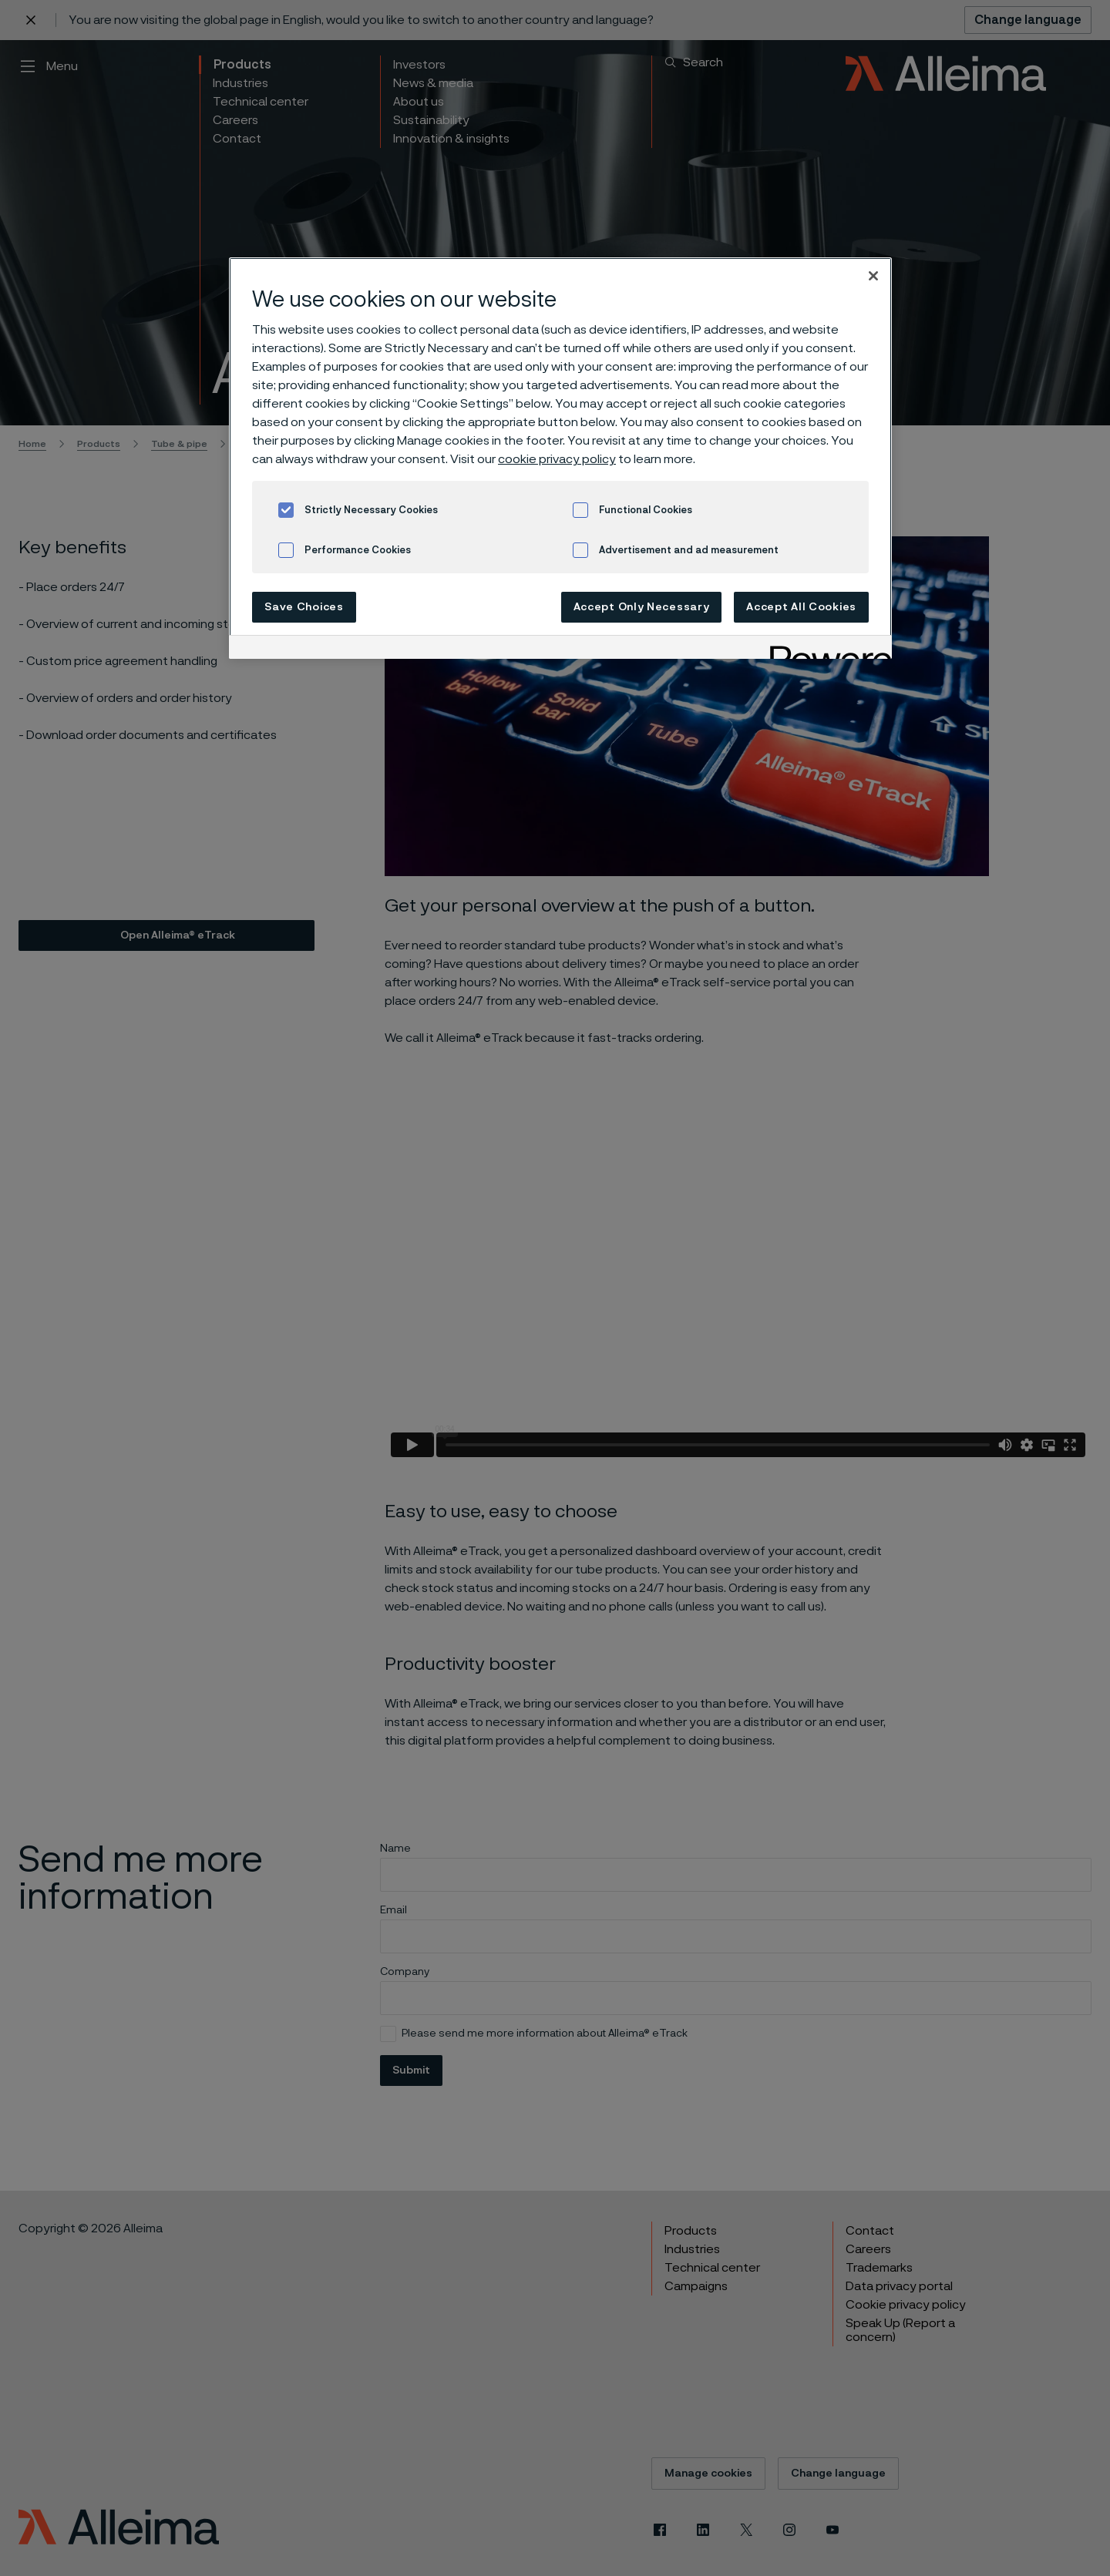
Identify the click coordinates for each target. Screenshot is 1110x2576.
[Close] (873, 276)
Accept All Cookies (801, 607)
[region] (560, 458)
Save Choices (303, 607)
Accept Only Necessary (642, 607)
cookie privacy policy (557, 459)
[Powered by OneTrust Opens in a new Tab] (825, 649)
